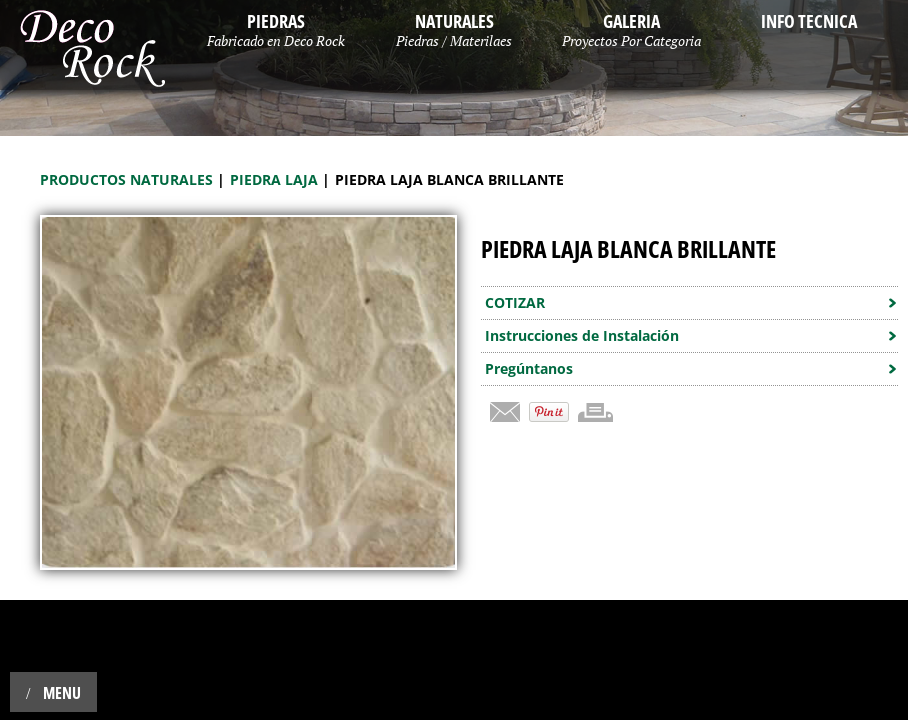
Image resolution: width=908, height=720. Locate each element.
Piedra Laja (276, 179)
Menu (53, 693)
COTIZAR (515, 302)
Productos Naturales (128, 179)
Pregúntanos (529, 368)
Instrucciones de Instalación (582, 335)
